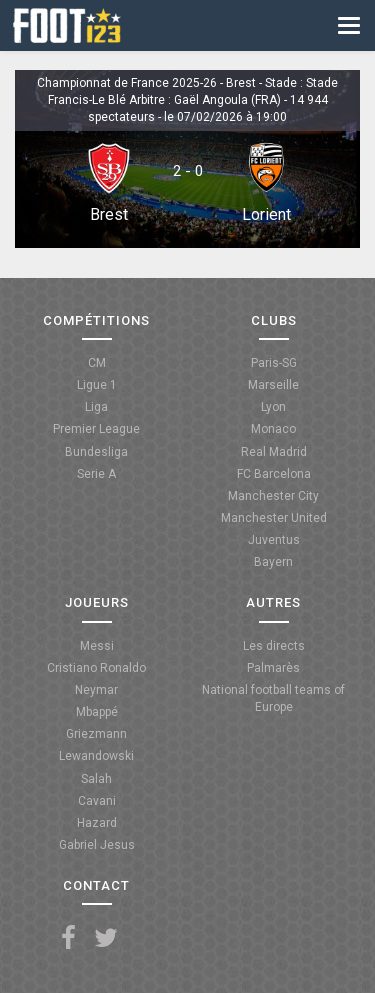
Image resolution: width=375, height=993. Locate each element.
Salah (96, 779)
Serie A (96, 474)
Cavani (97, 801)
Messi (97, 646)
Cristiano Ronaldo (96, 668)
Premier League (96, 429)
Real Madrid (274, 452)
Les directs (274, 646)
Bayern (273, 562)
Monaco (273, 429)
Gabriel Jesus (97, 845)
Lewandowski (96, 756)
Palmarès (273, 668)
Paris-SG (274, 363)
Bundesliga (96, 452)
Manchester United (274, 518)
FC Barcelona (274, 474)
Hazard (97, 823)
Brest (109, 214)
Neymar (96, 690)
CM (97, 363)
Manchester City (273, 496)
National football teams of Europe (273, 698)
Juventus (274, 540)
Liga (96, 407)
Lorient (266, 214)
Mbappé (97, 712)
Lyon (273, 407)
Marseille (273, 385)
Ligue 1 (97, 385)
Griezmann (96, 734)
